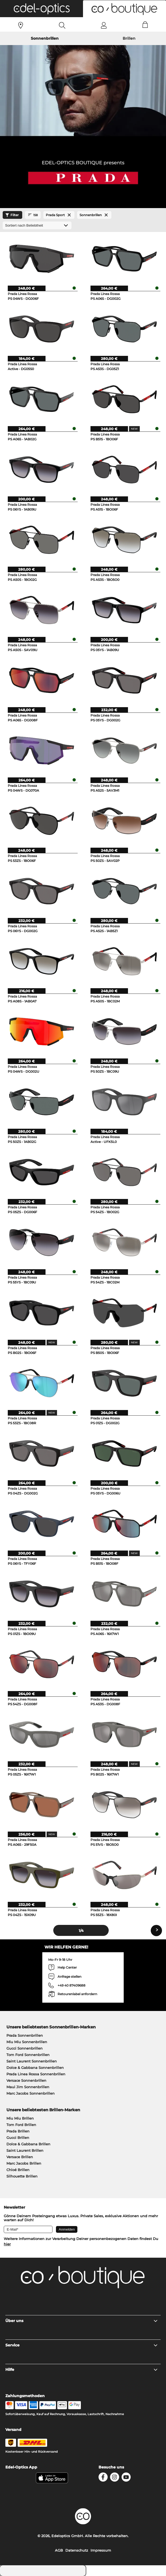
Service (81, 2345)
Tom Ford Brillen (21, 2125)
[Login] (103, 25)
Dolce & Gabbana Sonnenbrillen (35, 2067)
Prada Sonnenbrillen (24, 2035)
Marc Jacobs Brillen (23, 2163)
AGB (59, 2550)
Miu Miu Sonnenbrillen (26, 2042)
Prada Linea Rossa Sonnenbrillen (35, 2074)
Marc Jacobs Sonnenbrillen (30, 2093)
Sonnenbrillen (45, 38)
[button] (41, 8)
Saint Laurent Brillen (24, 2150)
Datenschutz (76, 2550)
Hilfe (81, 2369)
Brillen (129, 38)
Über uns (81, 2320)
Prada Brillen (17, 2131)
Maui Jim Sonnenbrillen (27, 2087)
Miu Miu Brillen (20, 2118)
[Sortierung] (37, 225)
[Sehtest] (20, 25)
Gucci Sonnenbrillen (24, 2048)
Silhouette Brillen (21, 2176)
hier (7, 2244)
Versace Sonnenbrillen (26, 2080)
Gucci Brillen (17, 2137)
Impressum (100, 2550)
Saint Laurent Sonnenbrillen (31, 2061)
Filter (11, 215)
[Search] (62, 25)
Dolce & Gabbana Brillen (28, 2144)
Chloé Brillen (17, 2170)
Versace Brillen (19, 2157)
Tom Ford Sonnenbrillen (28, 2055)
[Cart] (145, 25)
